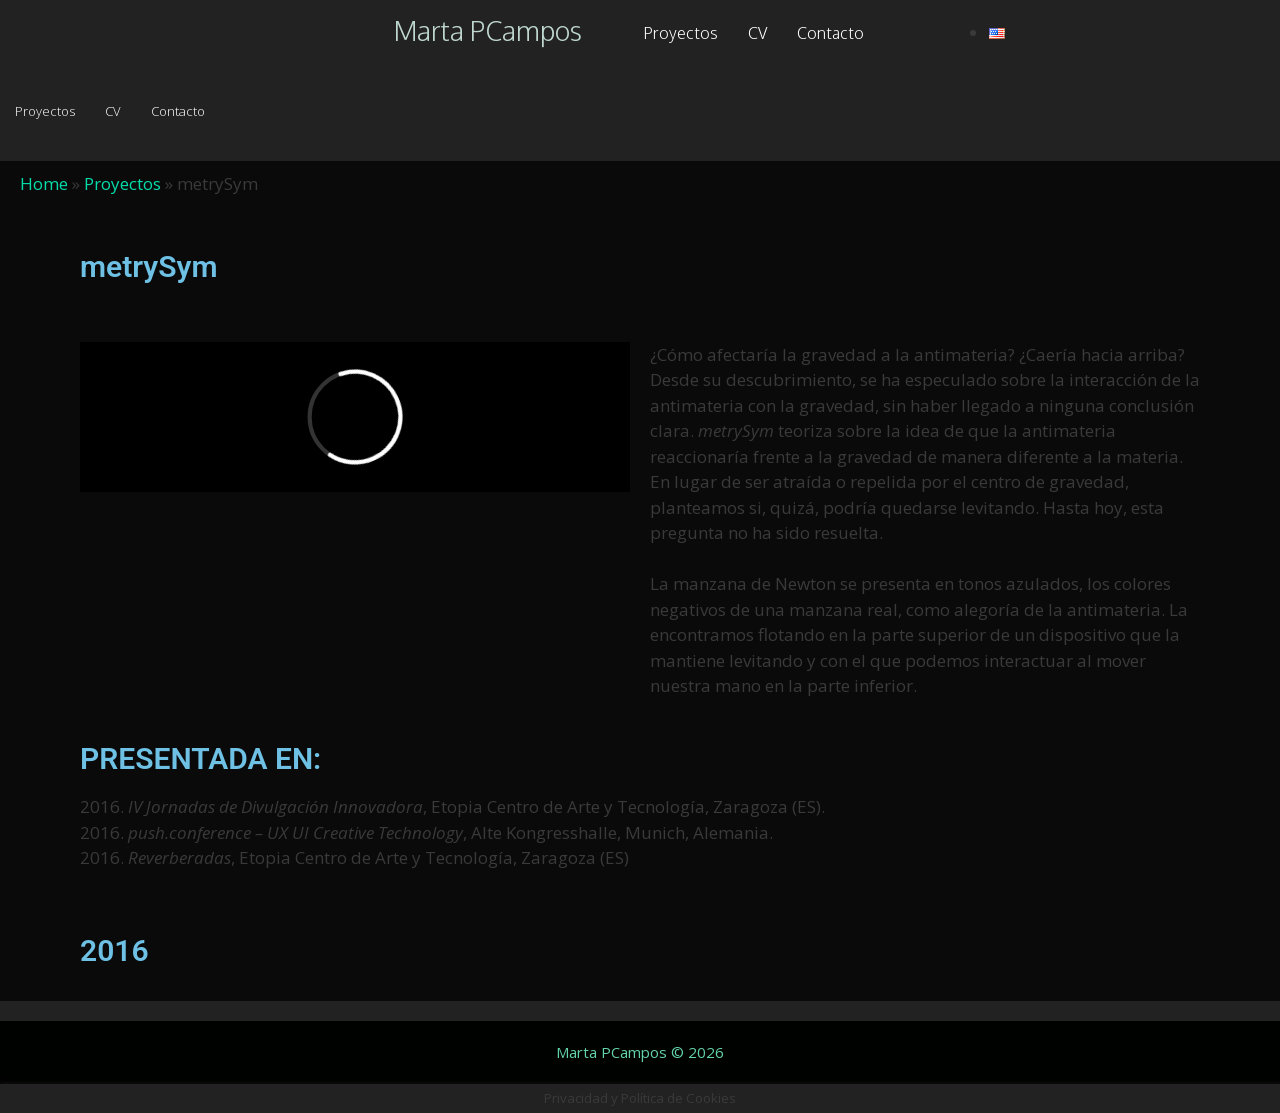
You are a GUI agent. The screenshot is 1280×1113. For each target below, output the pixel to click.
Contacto (830, 33)
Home (44, 183)
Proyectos (680, 33)
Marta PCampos (488, 30)
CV (757, 33)
